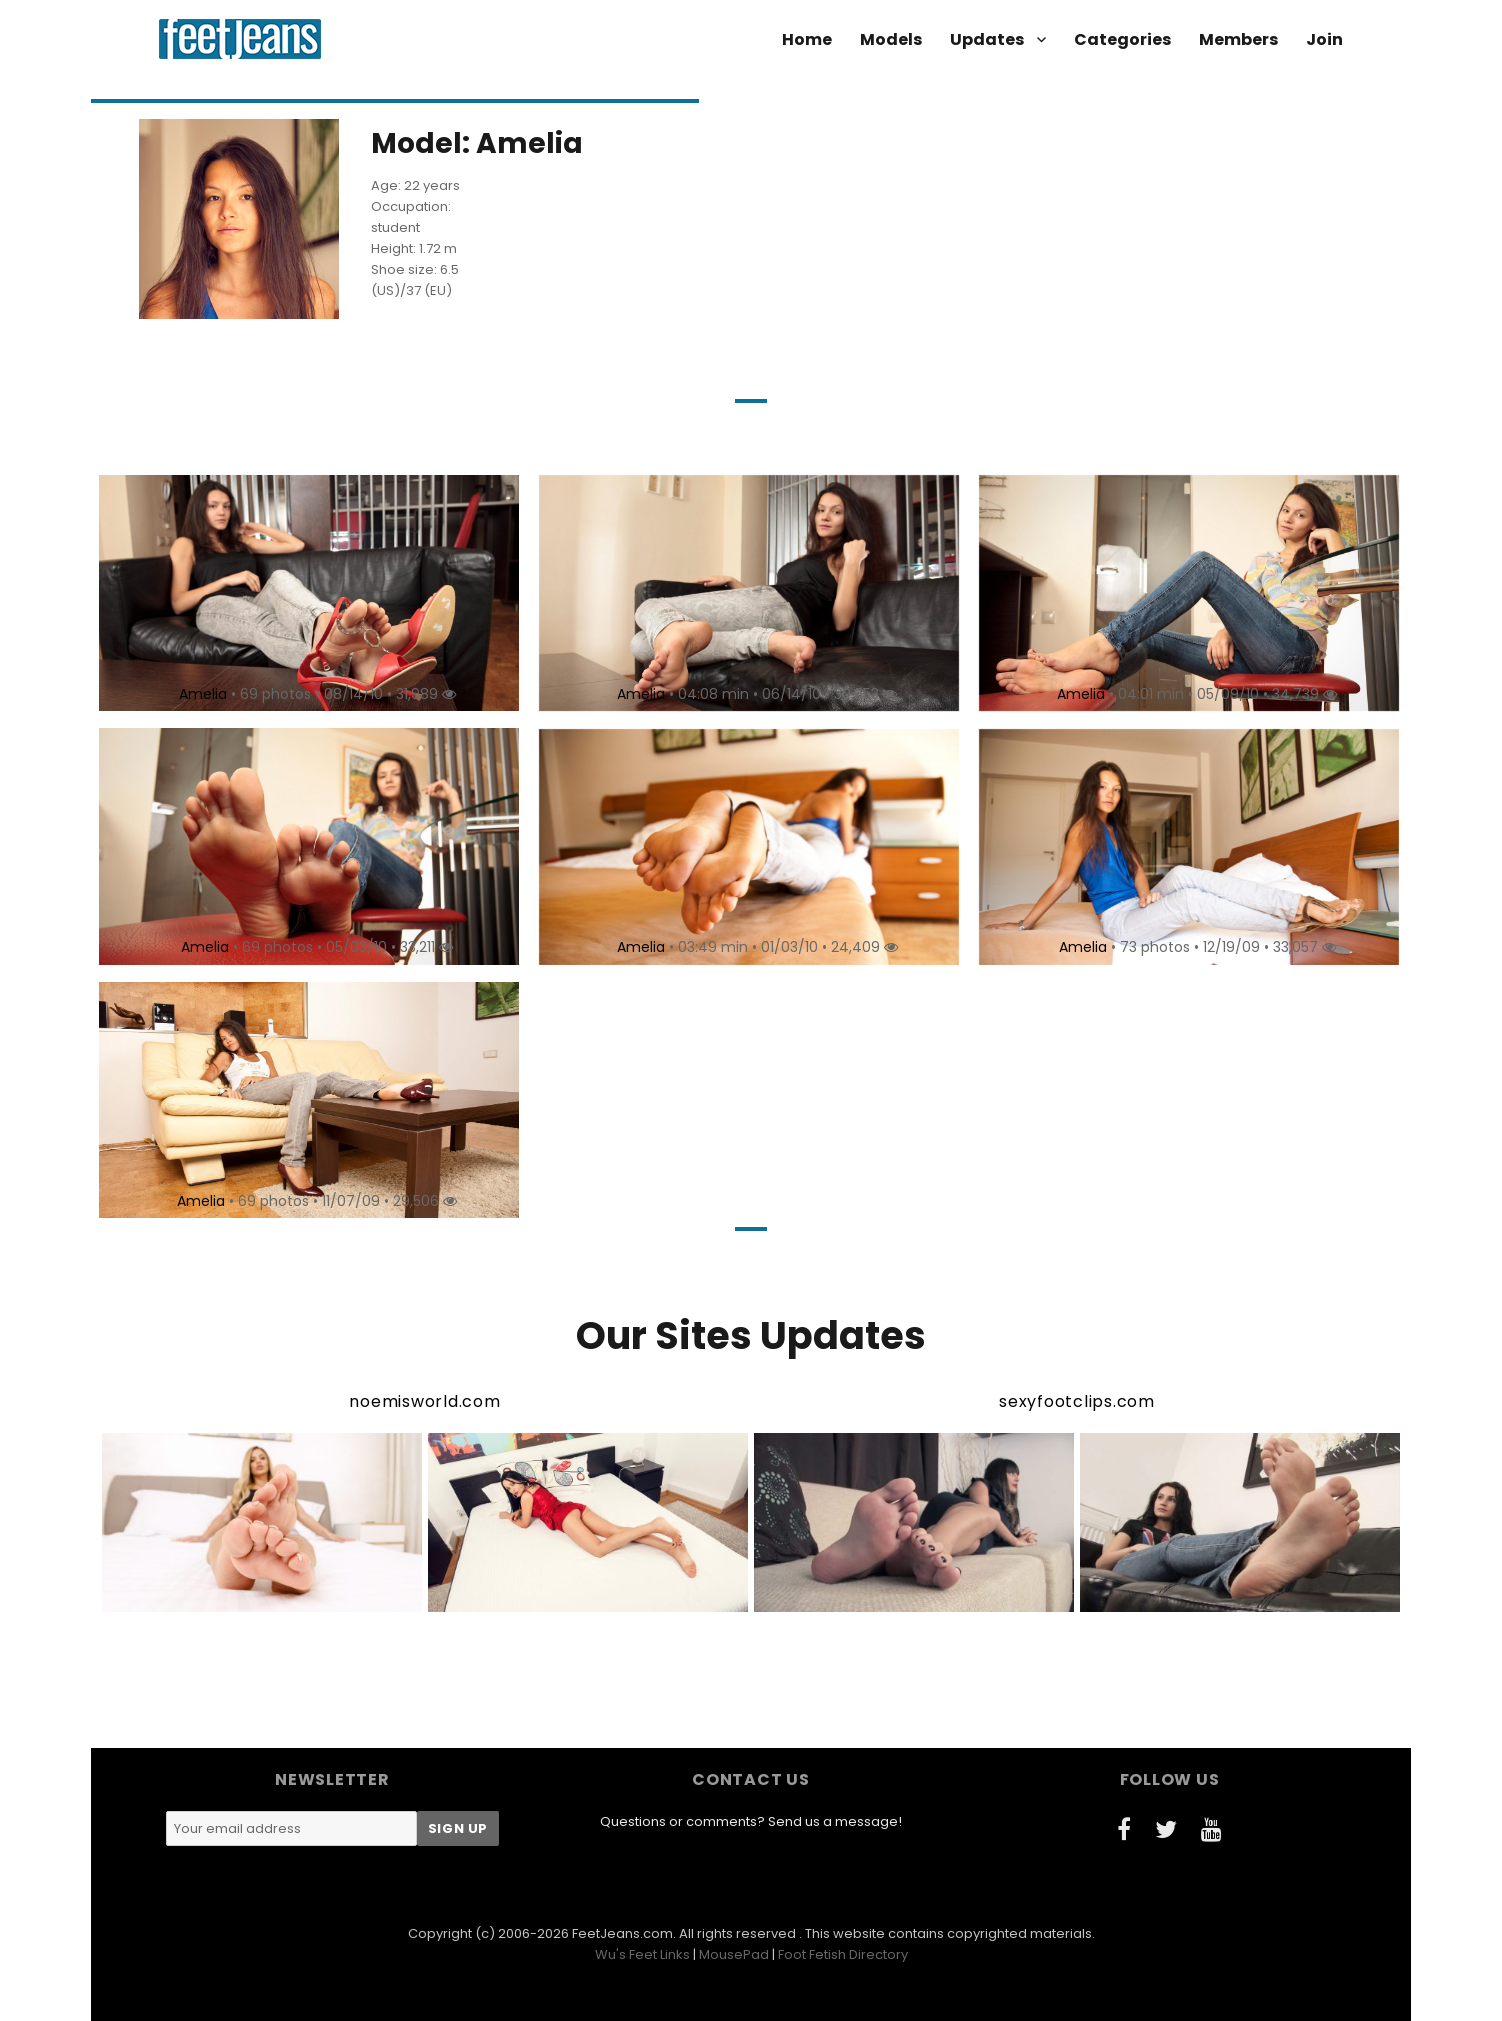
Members (1238, 39)
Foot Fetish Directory (843, 1954)
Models (891, 39)
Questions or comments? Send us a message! (751, 1821)
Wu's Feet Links (642, 1954)
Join (1324, 39)
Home (807, 39)
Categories (1122, 39)
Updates (987, 39)
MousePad (734, 1954)
